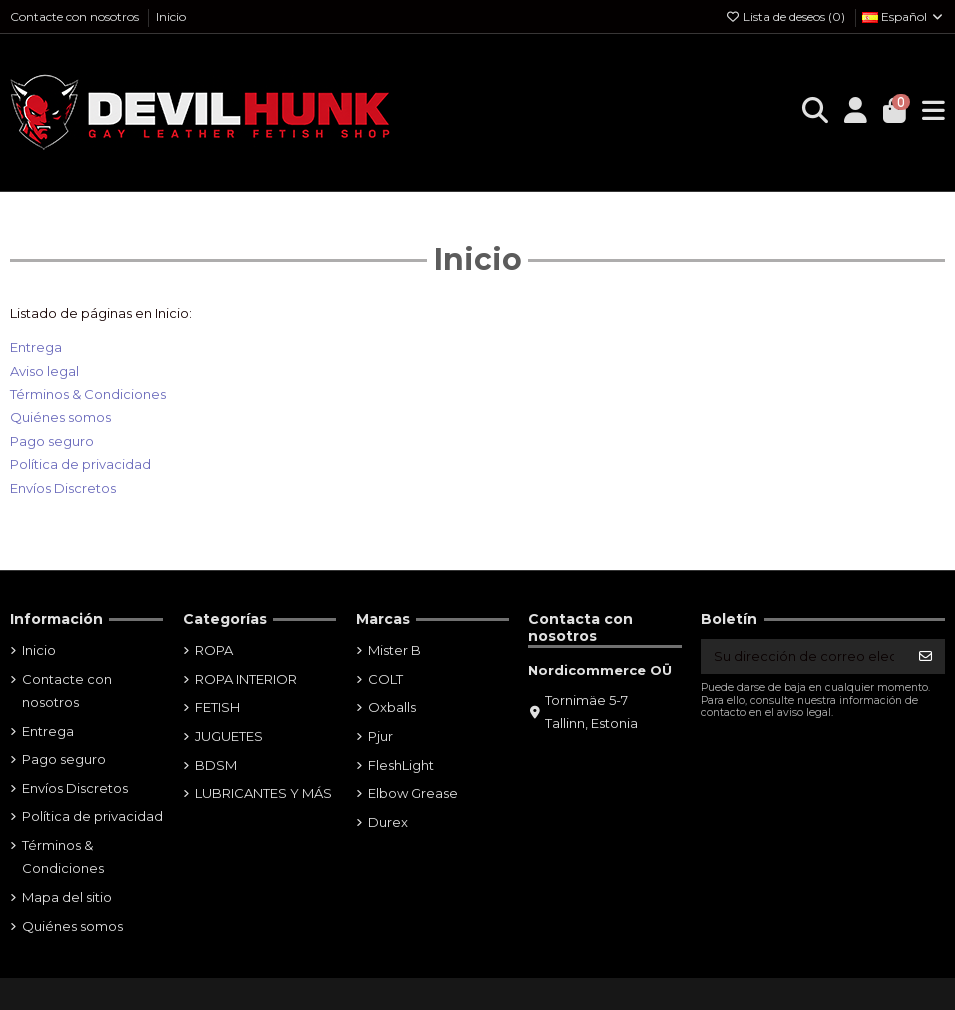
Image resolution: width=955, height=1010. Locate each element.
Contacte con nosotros (76, 16)
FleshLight (401, 765)
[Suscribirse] (925, 656)
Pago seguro (52, 441)
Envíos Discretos (63, 488)
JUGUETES (229, 736)
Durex (388, 822)
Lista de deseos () (786, 16)
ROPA (214, 650)
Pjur (380, 736)
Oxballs (392, 707)
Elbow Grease (413, 793)
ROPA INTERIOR (246, 679)
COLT (385, 679)
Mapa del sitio (67, 897)
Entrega (36, 347)
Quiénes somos (60, 417)
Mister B (394, 650)
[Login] (855, 112)
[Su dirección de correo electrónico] (804, 656)
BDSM (216, 765)
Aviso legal (44, 371)
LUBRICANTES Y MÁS (263, 793)
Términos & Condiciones (88, 394)
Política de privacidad (80, 464)
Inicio (171, 16)
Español (903, 16)
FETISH (217, 707)
